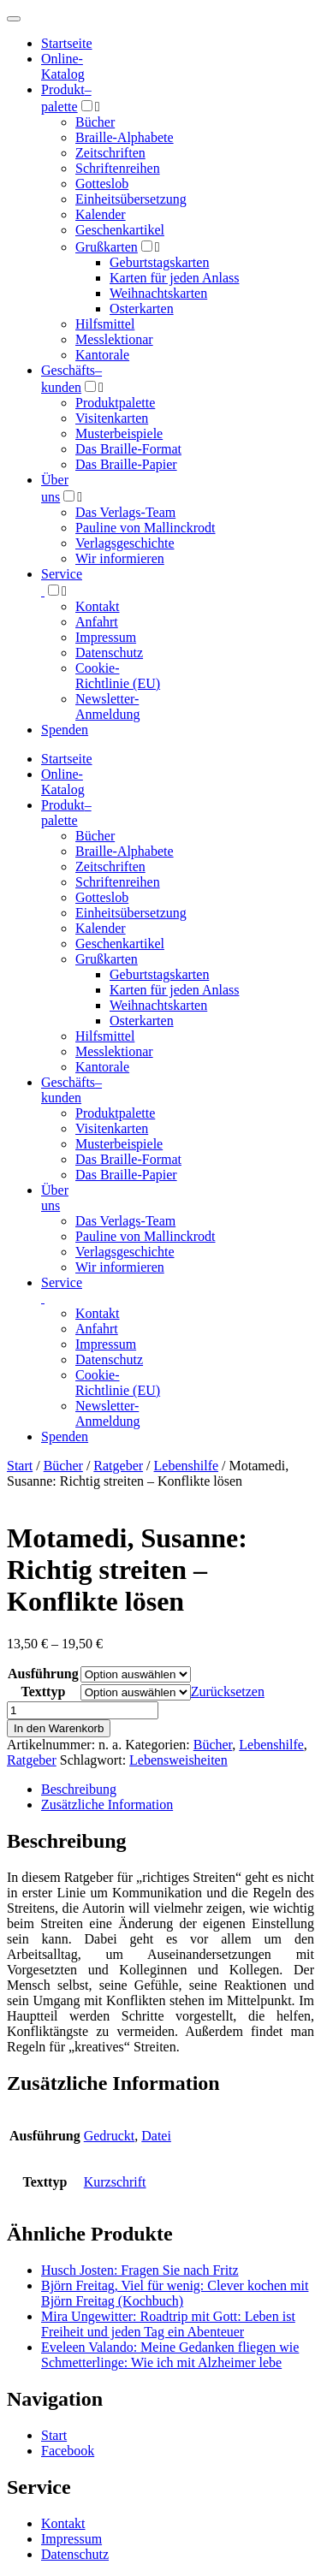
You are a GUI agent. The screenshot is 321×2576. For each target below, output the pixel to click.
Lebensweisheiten (178, 1760)
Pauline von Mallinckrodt (145, 527)
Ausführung (43, 1673)
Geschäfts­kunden (71, 1090)
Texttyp (43, 1691)
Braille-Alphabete (124, 137)
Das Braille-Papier (126, 464)
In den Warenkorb (59, 1728)
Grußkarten (106, 247)
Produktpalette (115, 402)
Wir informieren (119, 558)
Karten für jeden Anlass (175, 277)
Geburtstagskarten (159, 262)
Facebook (67, 2450)
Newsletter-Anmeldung (107, 706)
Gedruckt (109, 2135)
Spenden (64, 729)
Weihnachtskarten (158, 293)
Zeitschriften (110, 152)
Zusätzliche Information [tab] (107, 1804)
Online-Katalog (63, 66)
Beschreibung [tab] (78, 1789)
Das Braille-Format (128, 449)
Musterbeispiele (119, 433)
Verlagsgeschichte (125, 543)
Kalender (100, 214)
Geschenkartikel (119, 230)
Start (20, 1465)
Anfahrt (96, 621)
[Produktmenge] (82, 1710)
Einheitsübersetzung (131, 199)
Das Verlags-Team (125, 512)
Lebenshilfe (186, 1465)
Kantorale (102, 354)
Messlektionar (114, 339)
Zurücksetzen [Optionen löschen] (228, 1691)
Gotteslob (101, 183)
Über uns (54, 1198)
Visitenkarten (111, 418)
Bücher (95, 122)
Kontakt (97, 606)
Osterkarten (142, 308)
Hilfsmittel (104, 324)
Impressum (105, 637)
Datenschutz (109, 652)
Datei (156, 2135)
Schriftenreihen (117, 168)
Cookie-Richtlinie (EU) (117, 676)
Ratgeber (118, 1465)
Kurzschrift (115, 2182)
